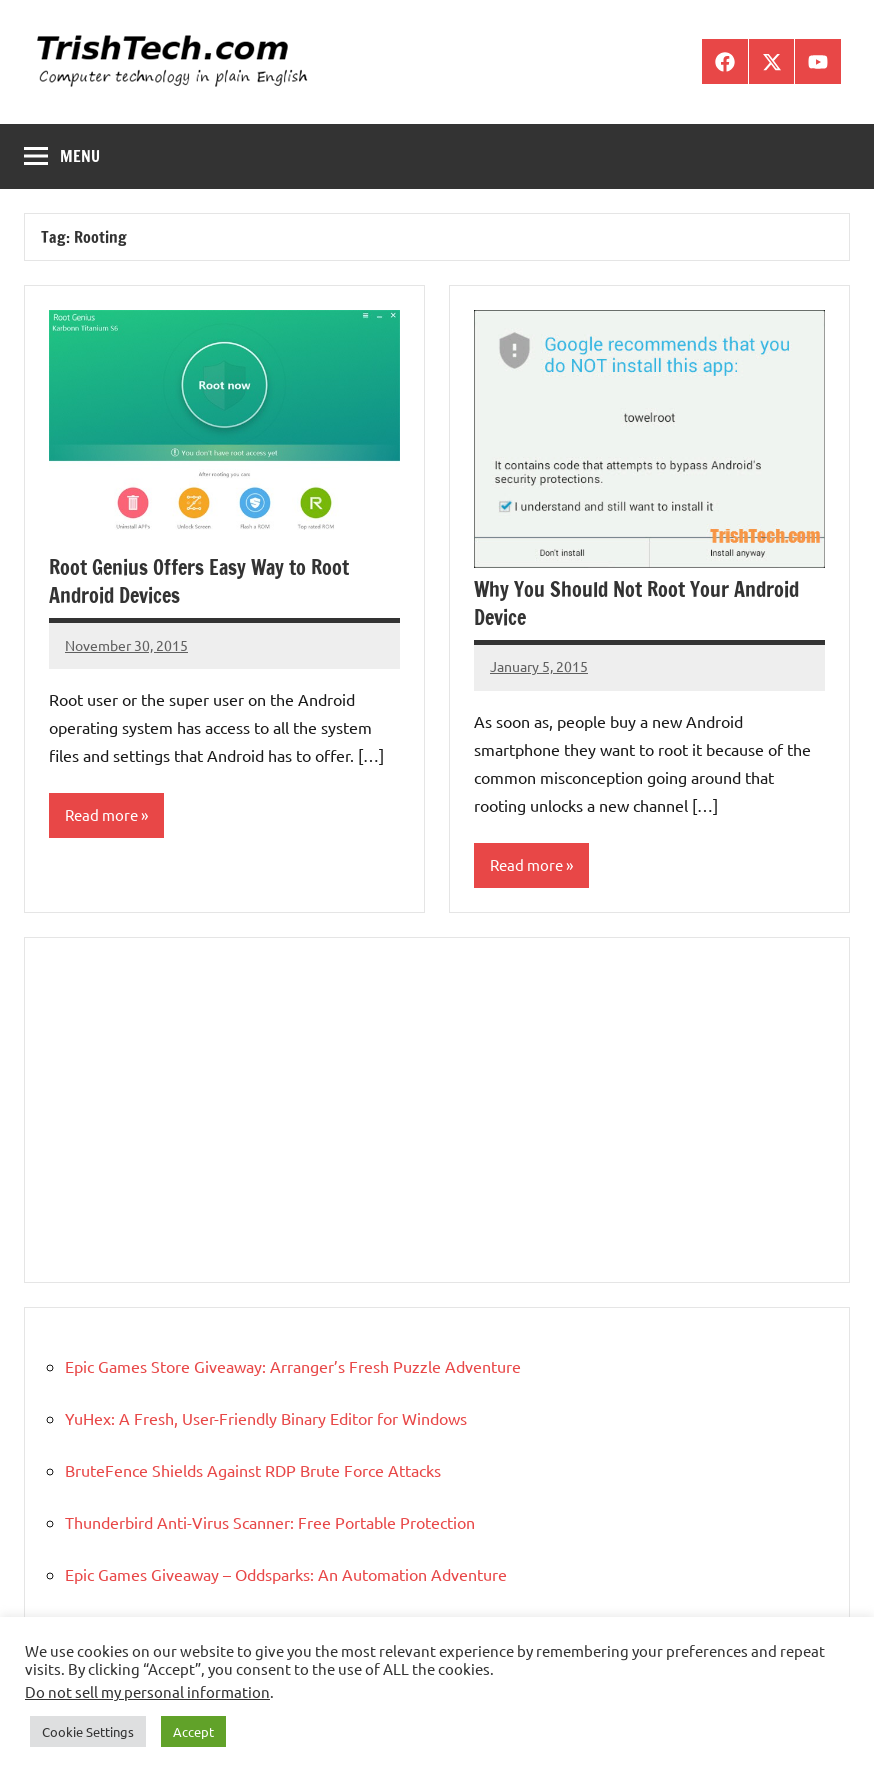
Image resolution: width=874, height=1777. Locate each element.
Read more (101, 814)
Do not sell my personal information (147, 1691)
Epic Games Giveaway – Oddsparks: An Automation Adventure (286, 1574)
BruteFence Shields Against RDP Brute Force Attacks (253, 1470)
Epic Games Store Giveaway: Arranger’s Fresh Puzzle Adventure (293, 1366)
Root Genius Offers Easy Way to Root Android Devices (199, 581)
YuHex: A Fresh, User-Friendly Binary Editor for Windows (266, 1418)
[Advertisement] (437, 1110)
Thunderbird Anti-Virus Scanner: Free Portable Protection (270, 1522)
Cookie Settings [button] (88, 1731)
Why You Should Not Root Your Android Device (636, 603)
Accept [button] (193, 1731)
